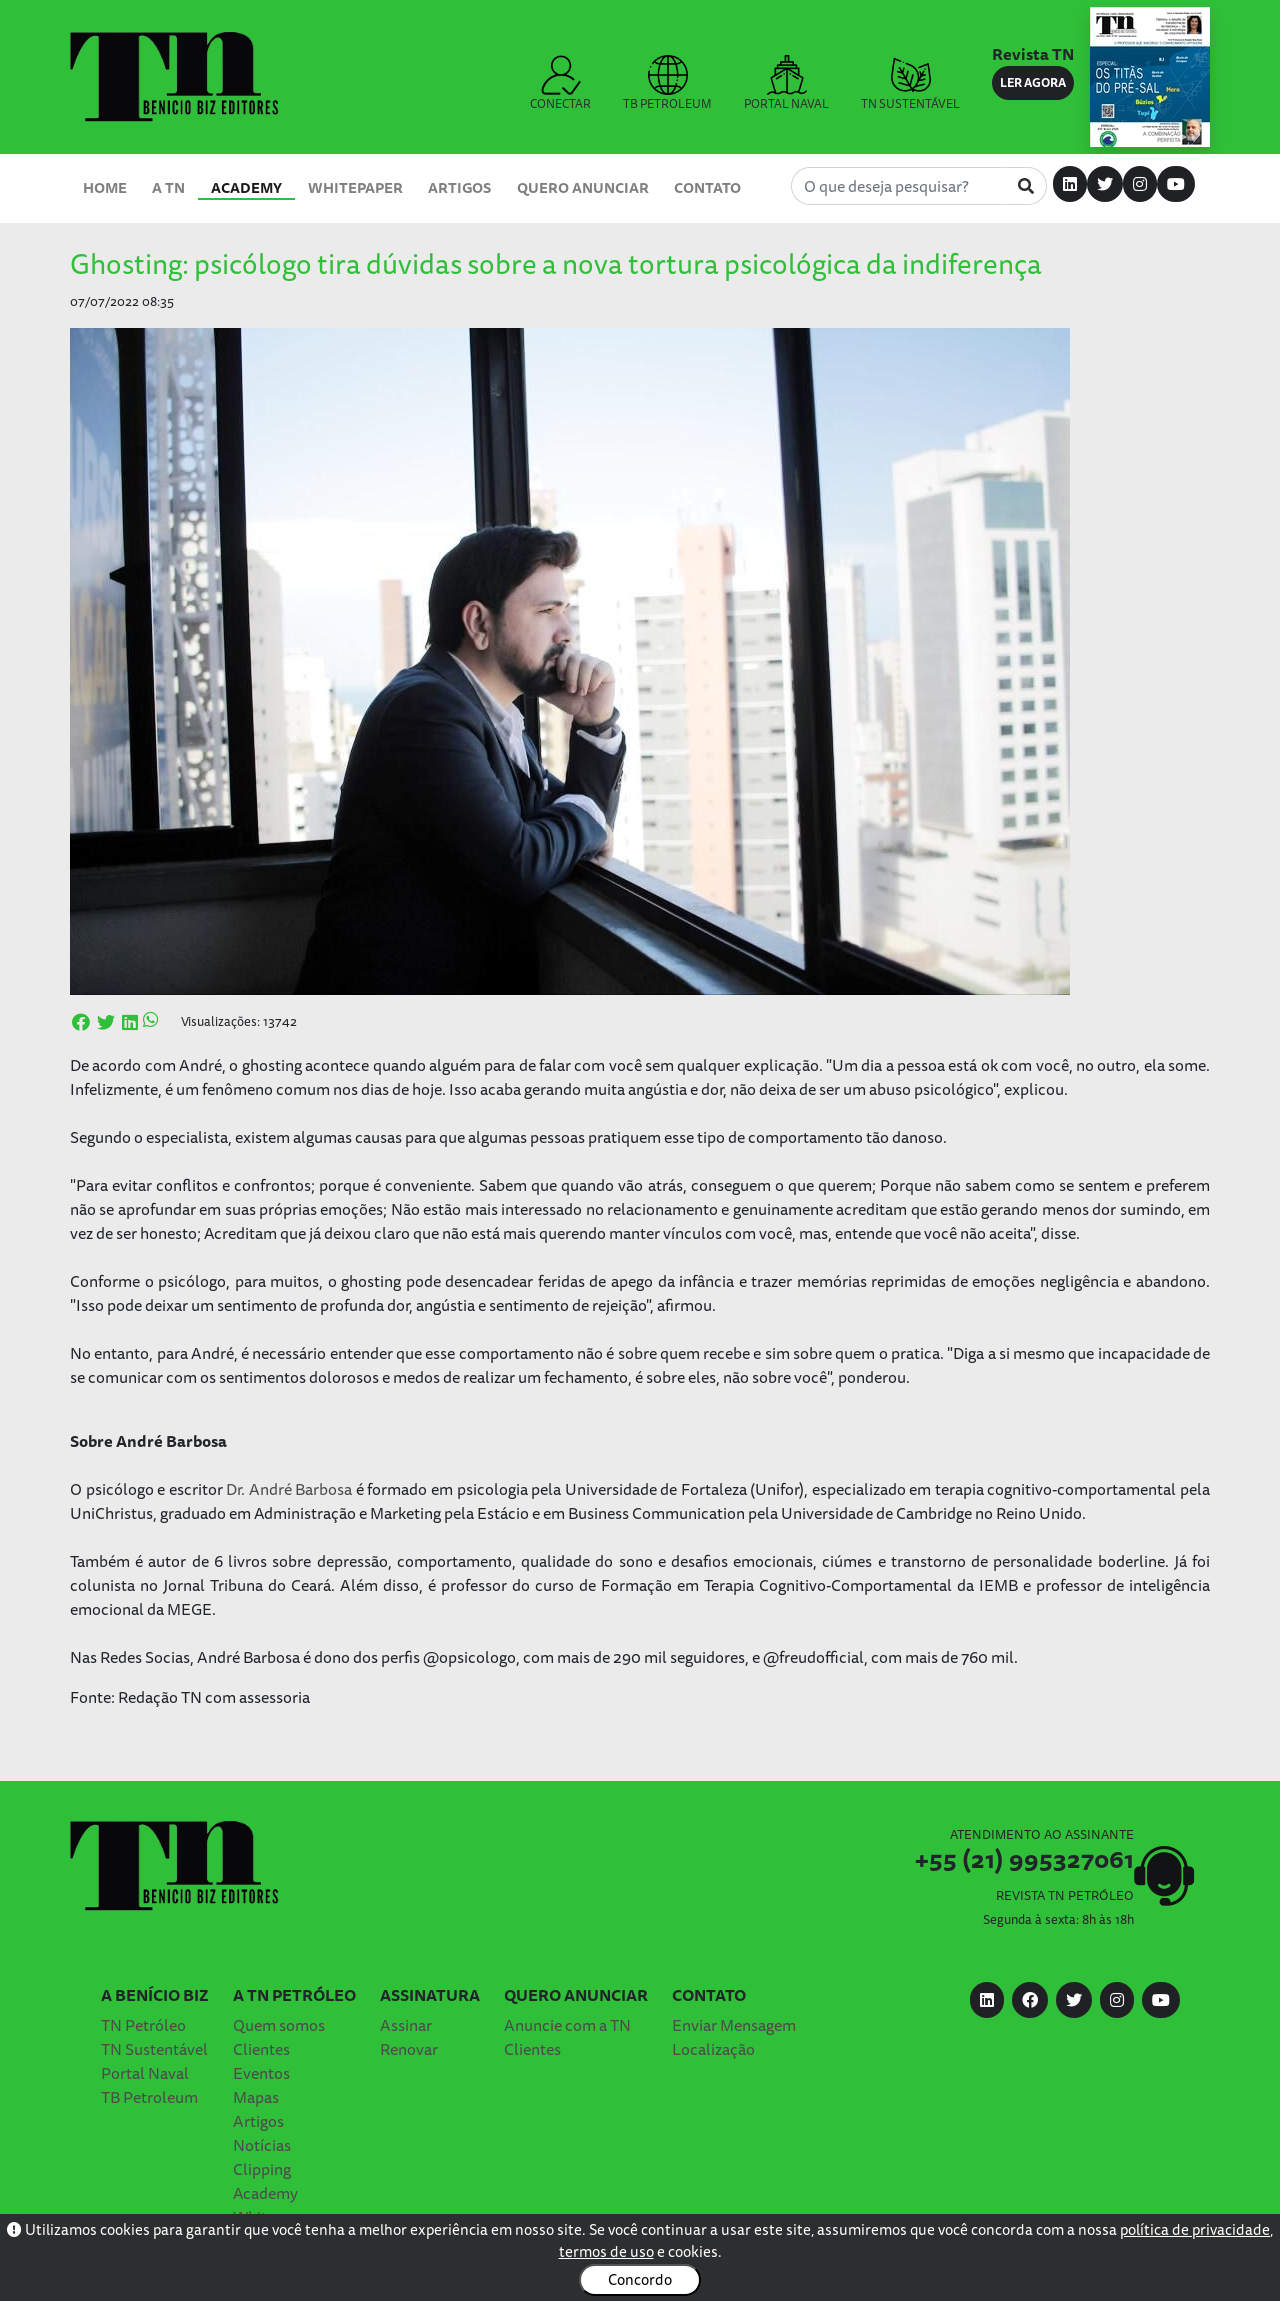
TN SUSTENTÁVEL (910, 84)
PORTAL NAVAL (786, 84)
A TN (168, 187)
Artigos (459, 187)
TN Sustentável (154, 2049)
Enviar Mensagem (734, 2025)
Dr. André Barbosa (291, 1489)
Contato (707, 187)
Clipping (262, 2169)
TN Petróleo (143, 2025)
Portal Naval (145, 2073)
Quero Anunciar (583, 187)
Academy (246, 187)
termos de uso (606, 2251)
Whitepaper (355, 187)
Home (105, 187)
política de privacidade (1195, 2229)
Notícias (262, 2145)
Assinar (406, 2025)
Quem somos (279, 2025)
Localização (713, 2049)
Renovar (409, 2049)
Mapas (256, 2097)
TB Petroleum (149, 2097)
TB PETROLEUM (667, 84)
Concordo (640, 2279)
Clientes (261, 2049)
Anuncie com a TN (567, 2025)
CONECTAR (560, 84)
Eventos (261, 2073)
